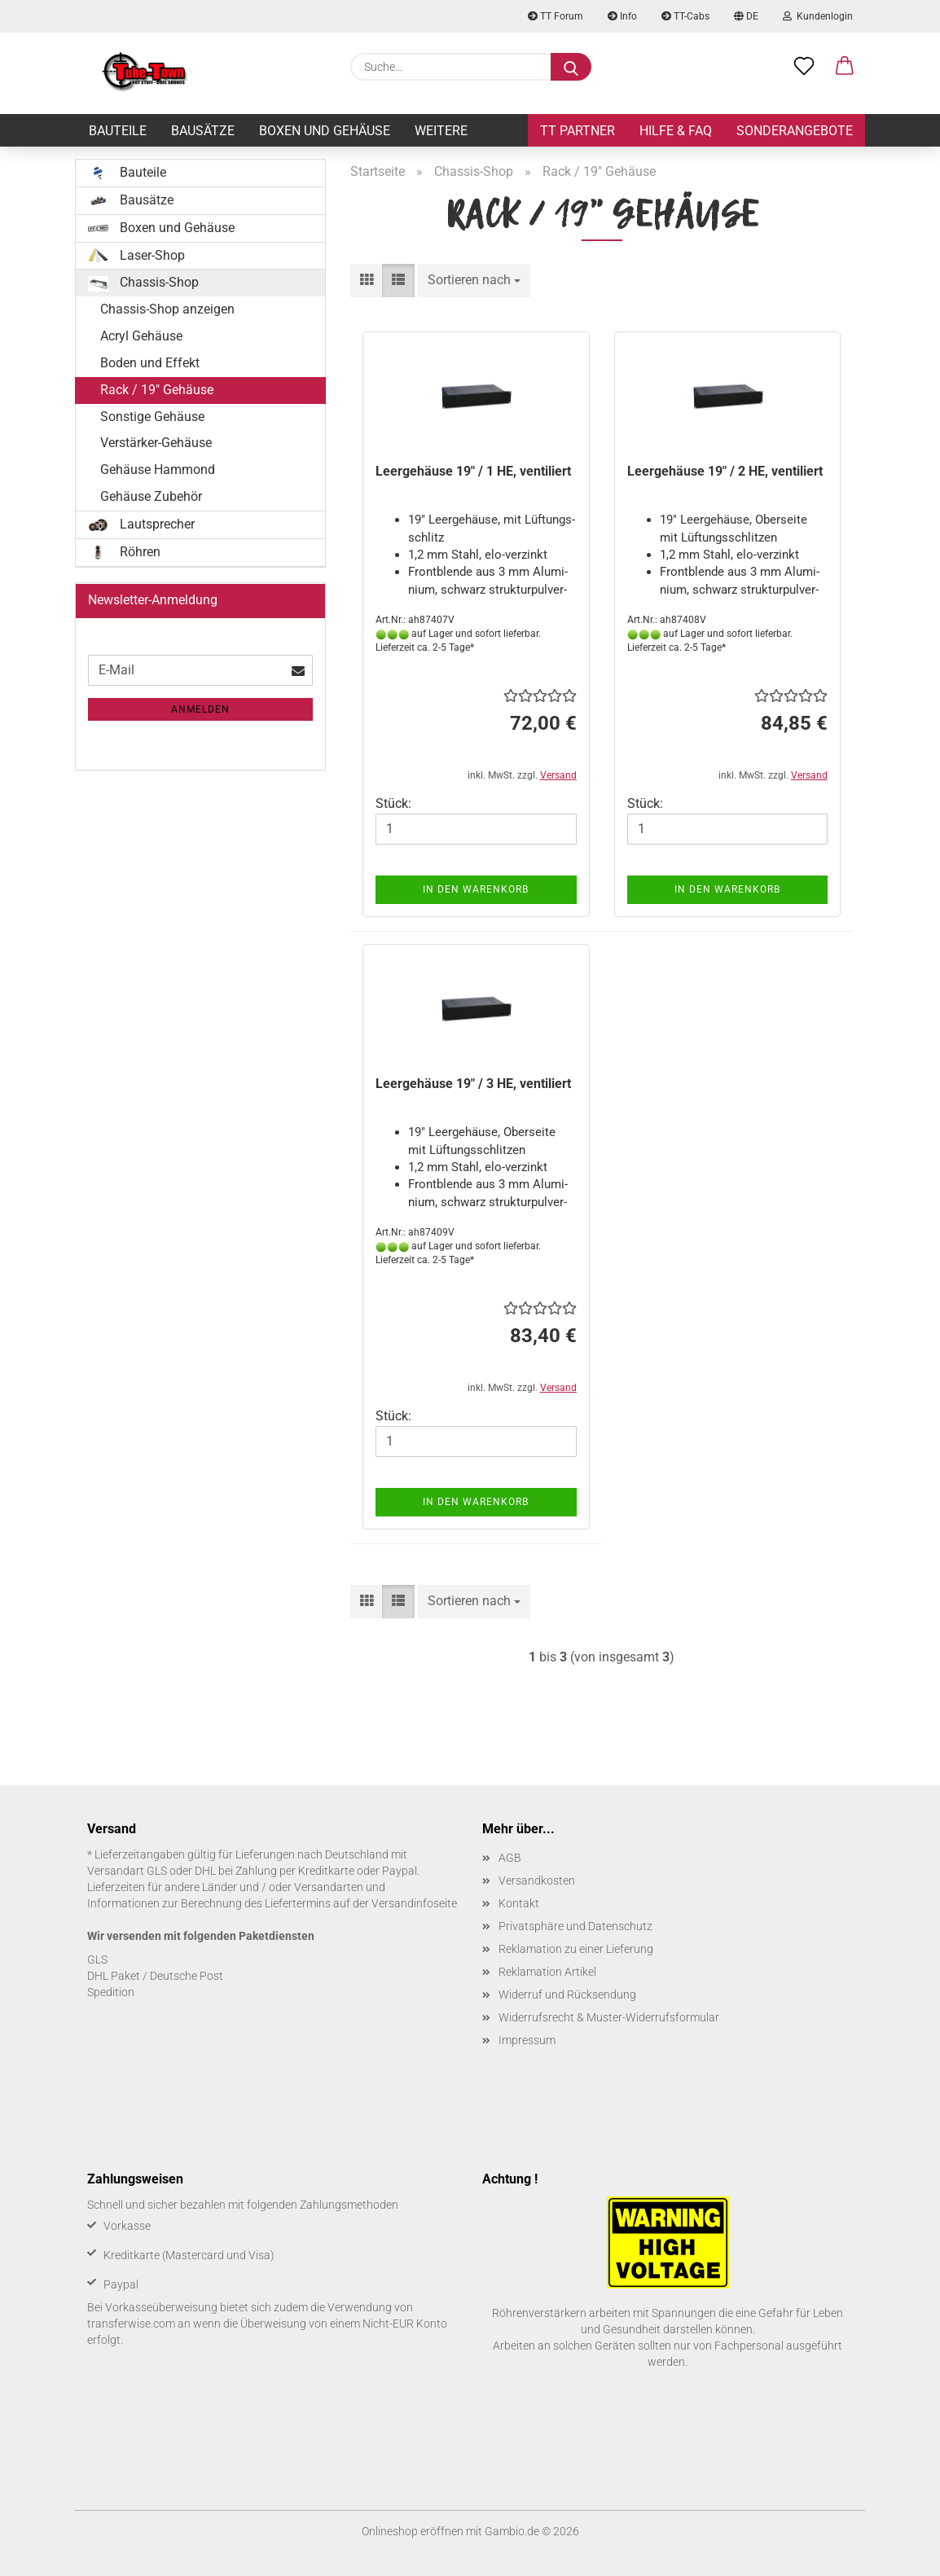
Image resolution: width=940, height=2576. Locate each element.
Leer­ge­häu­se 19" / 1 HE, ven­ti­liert (473, 471)
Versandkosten (537, 1880)
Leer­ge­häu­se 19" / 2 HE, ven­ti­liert (725, 471)
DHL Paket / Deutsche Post (155, 1975)
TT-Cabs (685, 16)
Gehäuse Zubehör (151, 496)
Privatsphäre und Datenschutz (575, 1926)
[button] (844, 67)
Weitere (441, 130)
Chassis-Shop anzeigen (167, 309)
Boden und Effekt (150, 363)
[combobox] (474, 280)
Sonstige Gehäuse (152, 416)
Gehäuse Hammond (157, 469)
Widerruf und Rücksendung (567, 1994)
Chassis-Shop (143, 282)
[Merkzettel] (804, 67)
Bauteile (118, 130)
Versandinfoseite (414, 1903)
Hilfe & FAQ (675, 130)
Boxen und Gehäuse (324, 130)
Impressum (527, 2040)
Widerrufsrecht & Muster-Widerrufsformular (609, 2017)
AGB (510, 1857)
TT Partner (577, 130)
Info (622, 16)
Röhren (124, 552)
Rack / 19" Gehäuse (156, 389)
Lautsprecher (141, 524)
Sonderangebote (794, 130)
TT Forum (555, 16)
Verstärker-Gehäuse (156, 442)
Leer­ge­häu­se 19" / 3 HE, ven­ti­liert (473, 1083)
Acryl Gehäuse (141, 336)
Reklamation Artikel (547, 1971)
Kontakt (519, 1903)
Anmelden (200, 709)
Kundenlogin (818, 16)
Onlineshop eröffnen (412, 2531)
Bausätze (203, 130)
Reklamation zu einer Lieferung (576, 1948)
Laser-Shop (136, 256)
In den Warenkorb (476, 889)
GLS (97, 1959)
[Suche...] (571, 67)
